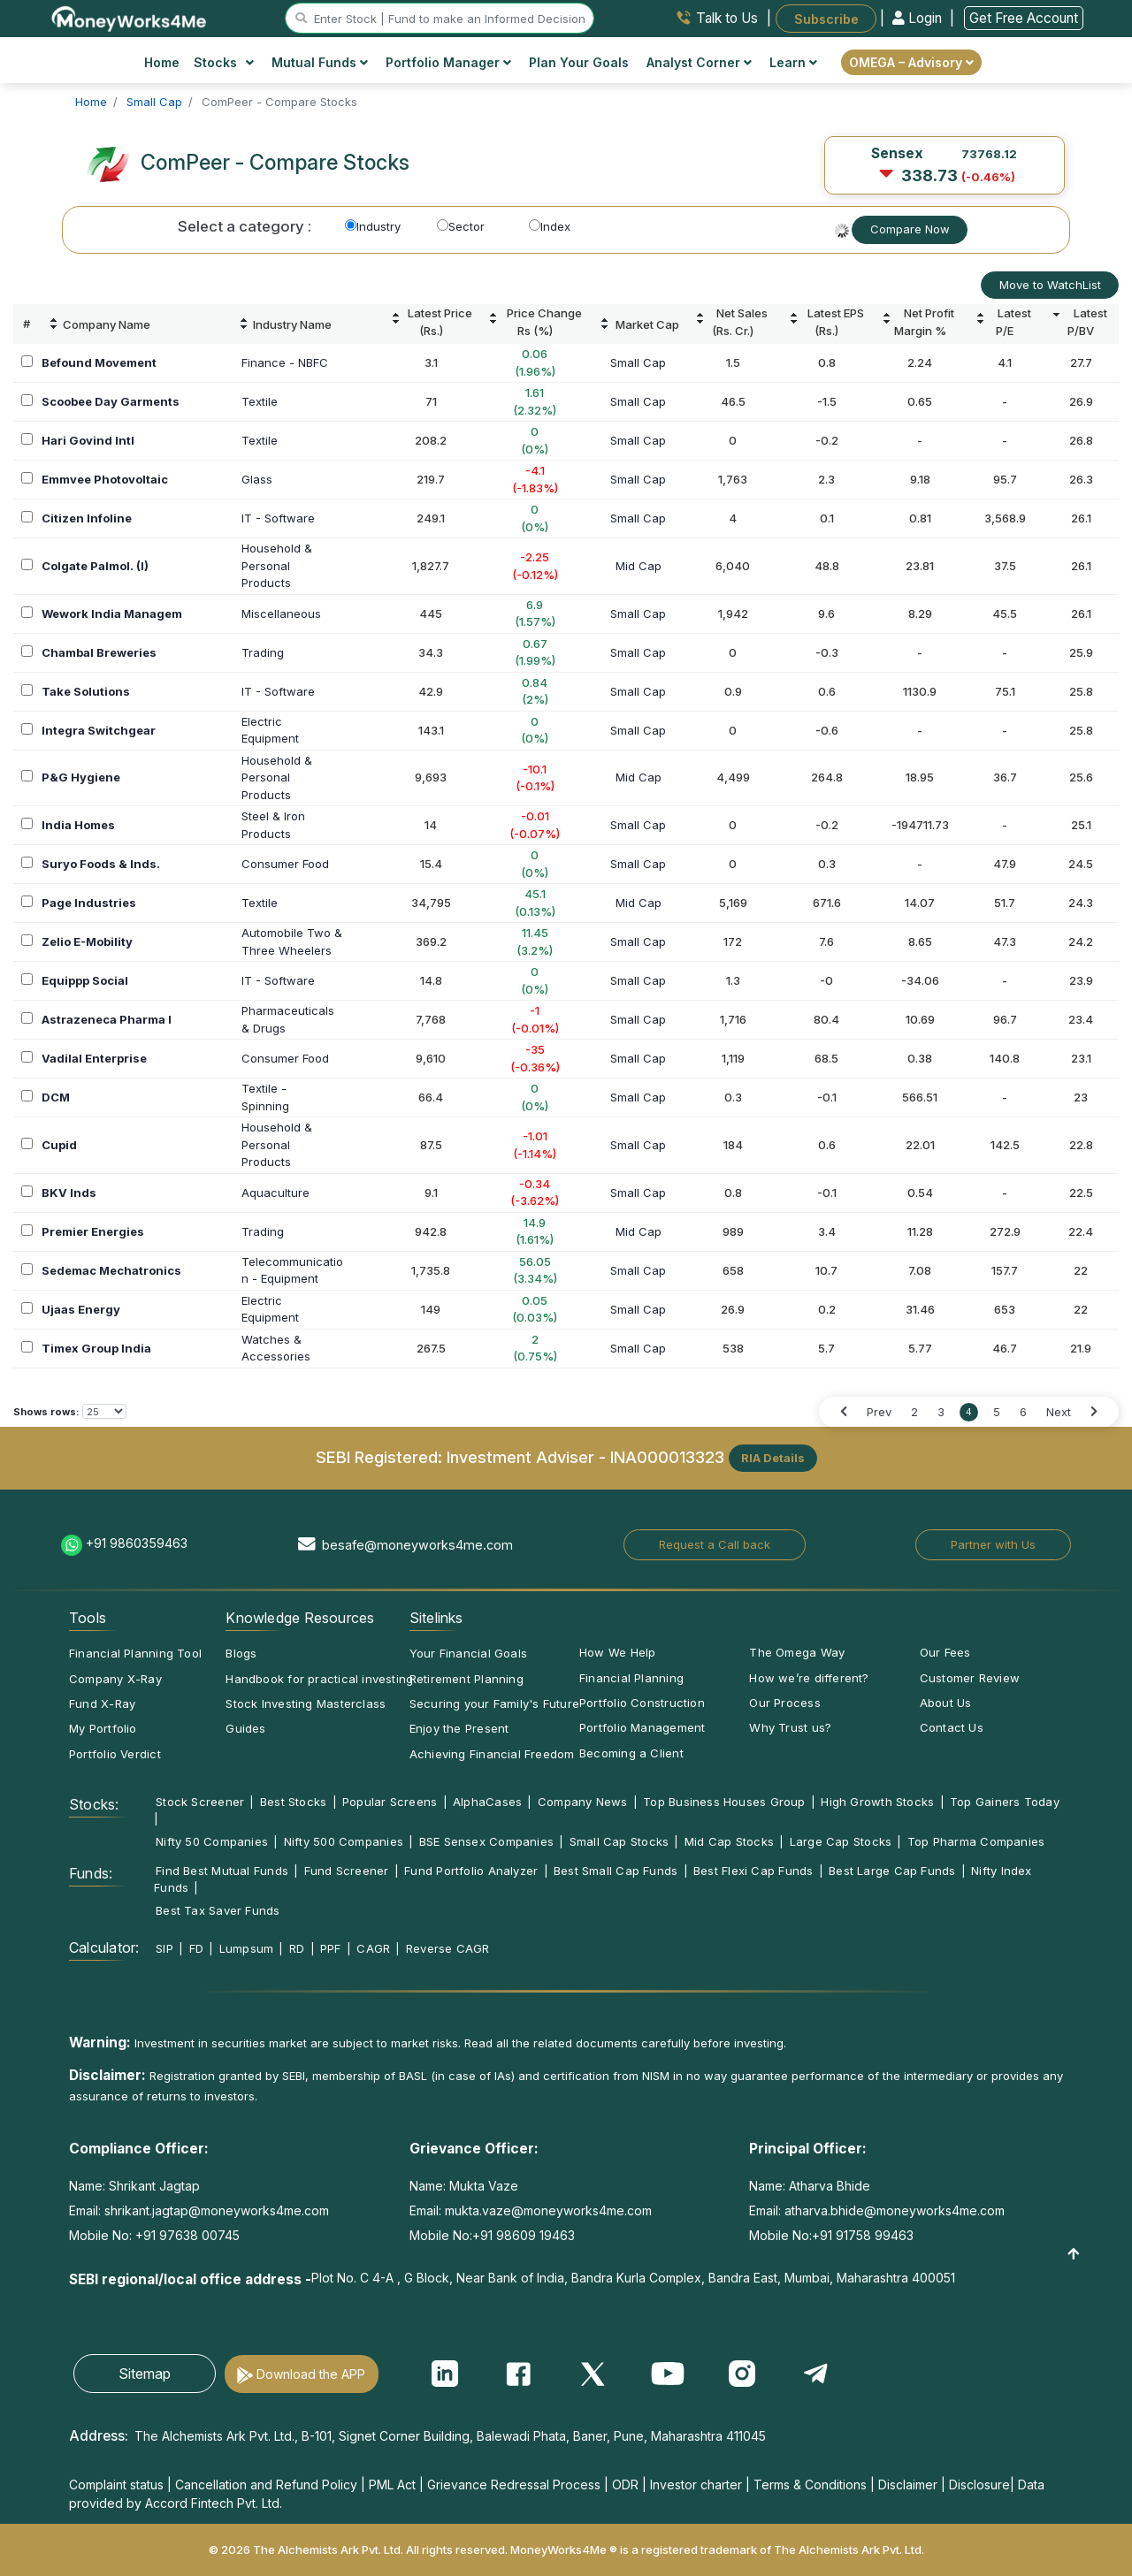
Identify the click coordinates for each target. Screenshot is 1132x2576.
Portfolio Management (642, 1727)
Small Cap (638, 362)
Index (549, 226)
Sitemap (145, 2373)
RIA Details (773, 1458)
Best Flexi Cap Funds (753, 1870)
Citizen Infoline (87, 518)
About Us (946, 1703)
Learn (793, 62)
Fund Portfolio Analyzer (471, 1870)
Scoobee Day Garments (111, 401)
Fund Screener (346, 1870)
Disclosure (979, 2484)
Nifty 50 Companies (212, 1841)
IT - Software (278, 518)
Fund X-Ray (102, 1703)
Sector (461, 226)
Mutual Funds (320, 62)
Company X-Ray (115, 1679)
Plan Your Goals (579, 62)
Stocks (224, 62)
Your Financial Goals (468, 1653)
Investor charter (696, 2484)
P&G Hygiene (81, 777)
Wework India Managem (112, 613)
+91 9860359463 (136, 1543)
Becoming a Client (631, 1753)
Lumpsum (246, 1948)
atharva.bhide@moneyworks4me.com (894, 2210)
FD (196, 1948)
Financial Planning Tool (135, 1653)
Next (1058, 1412)
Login (918, 18)
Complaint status (116, 2484)
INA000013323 (667, 1457)
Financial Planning (631, 1678)
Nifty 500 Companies (343, 1841)
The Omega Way (797, 1652)
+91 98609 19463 (523, 2235)
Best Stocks (293, 1802)
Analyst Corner (699, 62)
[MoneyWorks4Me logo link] (129, 17)
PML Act (392, 2484)
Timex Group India (96, 1348)
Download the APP (310, 2374)
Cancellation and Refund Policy (266, 2484)
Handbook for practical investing (319, 1679)
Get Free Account (1023, 18)
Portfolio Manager (448, 62)
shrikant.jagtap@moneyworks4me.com (216, 2210)
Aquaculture (275, 1192)
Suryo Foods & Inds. (101, 864)
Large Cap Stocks (841, 1841)
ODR (625, 2484)
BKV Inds (69, 1192)
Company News (583, 1802)
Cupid (59, 1145)
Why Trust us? (790, 1727)
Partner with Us (993, 1544)
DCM (56, 1097)
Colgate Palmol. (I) (95, 566)
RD (296, 1948)
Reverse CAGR (448, 1948)
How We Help (617, 1652)
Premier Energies (93, 1231)
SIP (164, 1948)
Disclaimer (907, 2484)
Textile (259, 401)
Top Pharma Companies (975, 1841)
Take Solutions (86, 691)
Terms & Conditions (810, 2484)
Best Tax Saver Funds (217, 1910)
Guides (245, 1728)
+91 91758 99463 (863, 2235)
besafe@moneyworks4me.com (417, 1544)
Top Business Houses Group (724, 1802)
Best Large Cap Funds (892, 1870)
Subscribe (826, 18)
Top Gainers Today (1004, 1802)
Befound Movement (99, 362)
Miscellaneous (281, 613)
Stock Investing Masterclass (306, 1703)
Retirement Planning (466, 1679)
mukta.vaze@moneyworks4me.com (548, 2210)
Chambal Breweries (99, 652)
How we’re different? (808, 1678)
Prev (879, 1412)
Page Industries (89, 903)
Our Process (784, 1703)
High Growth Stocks (877, 1802)
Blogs (241, 1653)
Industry (373, 226)
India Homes (78, 825)
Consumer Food (285, 864)
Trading (262, 652)
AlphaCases (487, 1802)
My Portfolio (103, 1728)
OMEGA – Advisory (911, 62)
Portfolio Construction (642, 1703)
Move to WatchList (1050, 285)
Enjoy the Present (459, 1728)
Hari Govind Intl (88, 440)
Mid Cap (639, 566)
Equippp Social (85, 980)
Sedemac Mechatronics (111, 1270)
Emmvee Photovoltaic (105, 479)
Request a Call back (714, 1544)
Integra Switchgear (99, 730)
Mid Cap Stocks (729, 1841)
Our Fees (945, 1652)
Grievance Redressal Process (513, 2484)
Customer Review (970, 1678)
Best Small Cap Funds (615, 1870)
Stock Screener (200, 1802)
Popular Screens (389, 1802)
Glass (256, 479)
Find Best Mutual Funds (222, 1870)
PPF (330, 1948)
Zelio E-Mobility (87, 941)
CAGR (373, 1948)
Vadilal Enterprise (94, 1058)
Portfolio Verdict (115, 1754)
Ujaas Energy (81, 1309)
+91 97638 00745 (186, 2235)
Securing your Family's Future (494, 1703)
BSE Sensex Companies (486, 1841)
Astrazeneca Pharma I (107, 1019)
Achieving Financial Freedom (492, 1754)
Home (162, 62)
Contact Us (951, 1727)
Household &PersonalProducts (276, 565)
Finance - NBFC (284, 362)
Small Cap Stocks (619, 1841)
